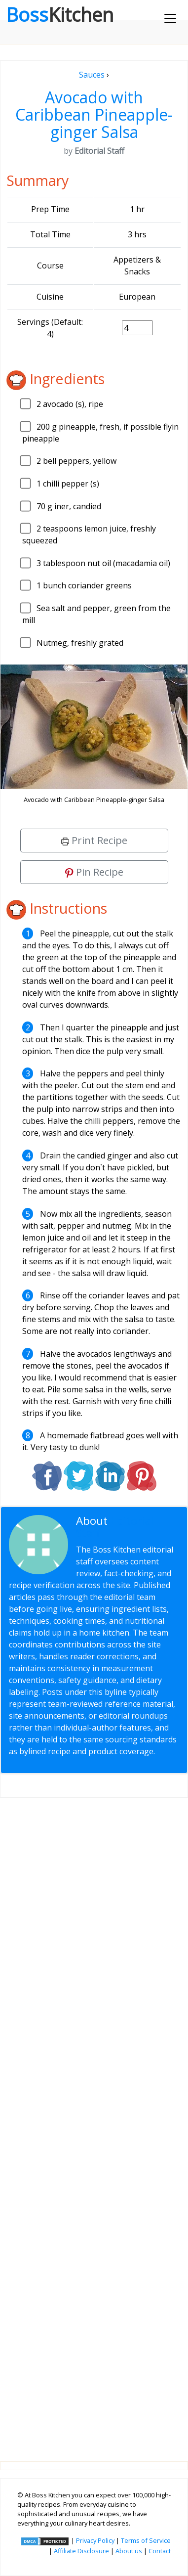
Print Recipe (94, 840)
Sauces (92, 74)
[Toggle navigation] (170, 18)
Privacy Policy (95, 2540)
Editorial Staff (115, 1527)
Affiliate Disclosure (81, 2550)
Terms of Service (146, 2540)
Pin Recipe (94, 872)
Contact (160, 2550)
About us (128, 2550)
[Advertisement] (94, 2121)
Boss (59, 14)
